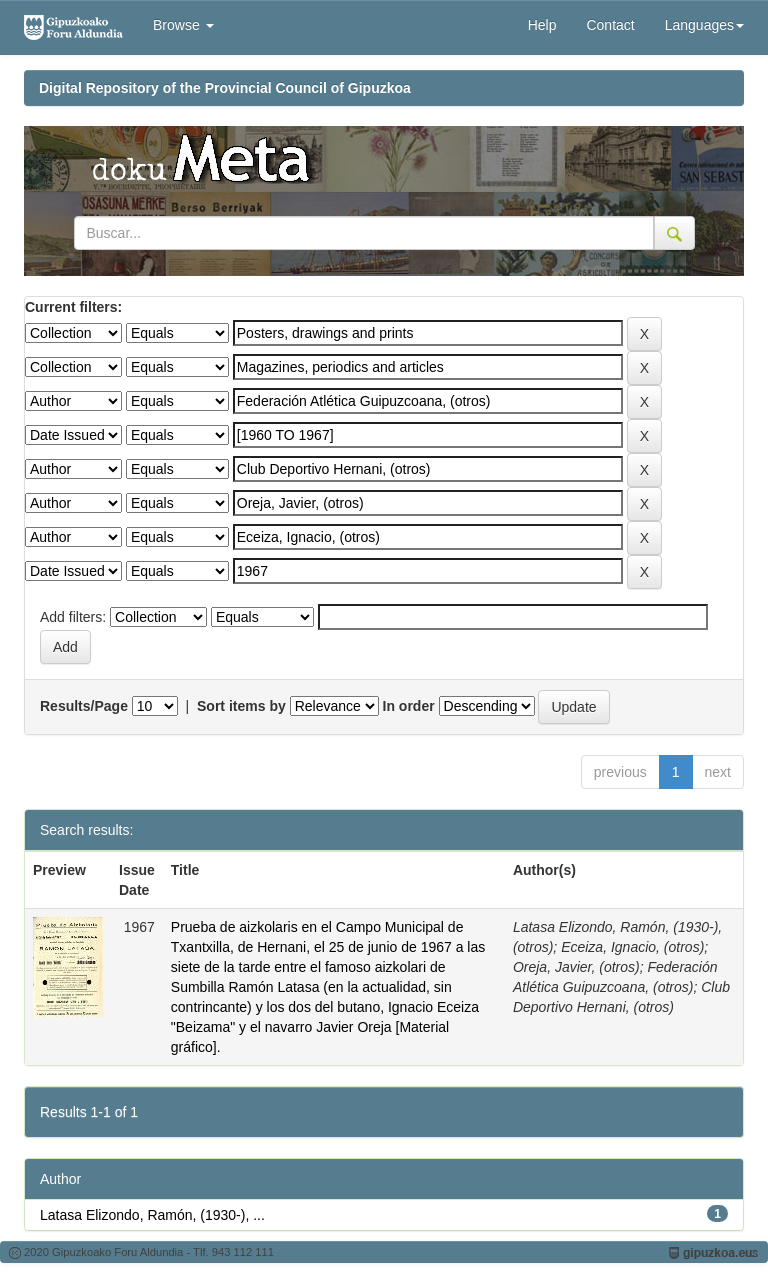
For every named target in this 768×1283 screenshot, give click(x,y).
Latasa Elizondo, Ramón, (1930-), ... (152, 1215)
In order (409, 706)
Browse (183, 25)
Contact (610, 25)
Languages (704, 25)
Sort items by (241, 706)
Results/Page (84, 706)
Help (542, 25)
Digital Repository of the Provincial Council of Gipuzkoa (225, 88)
